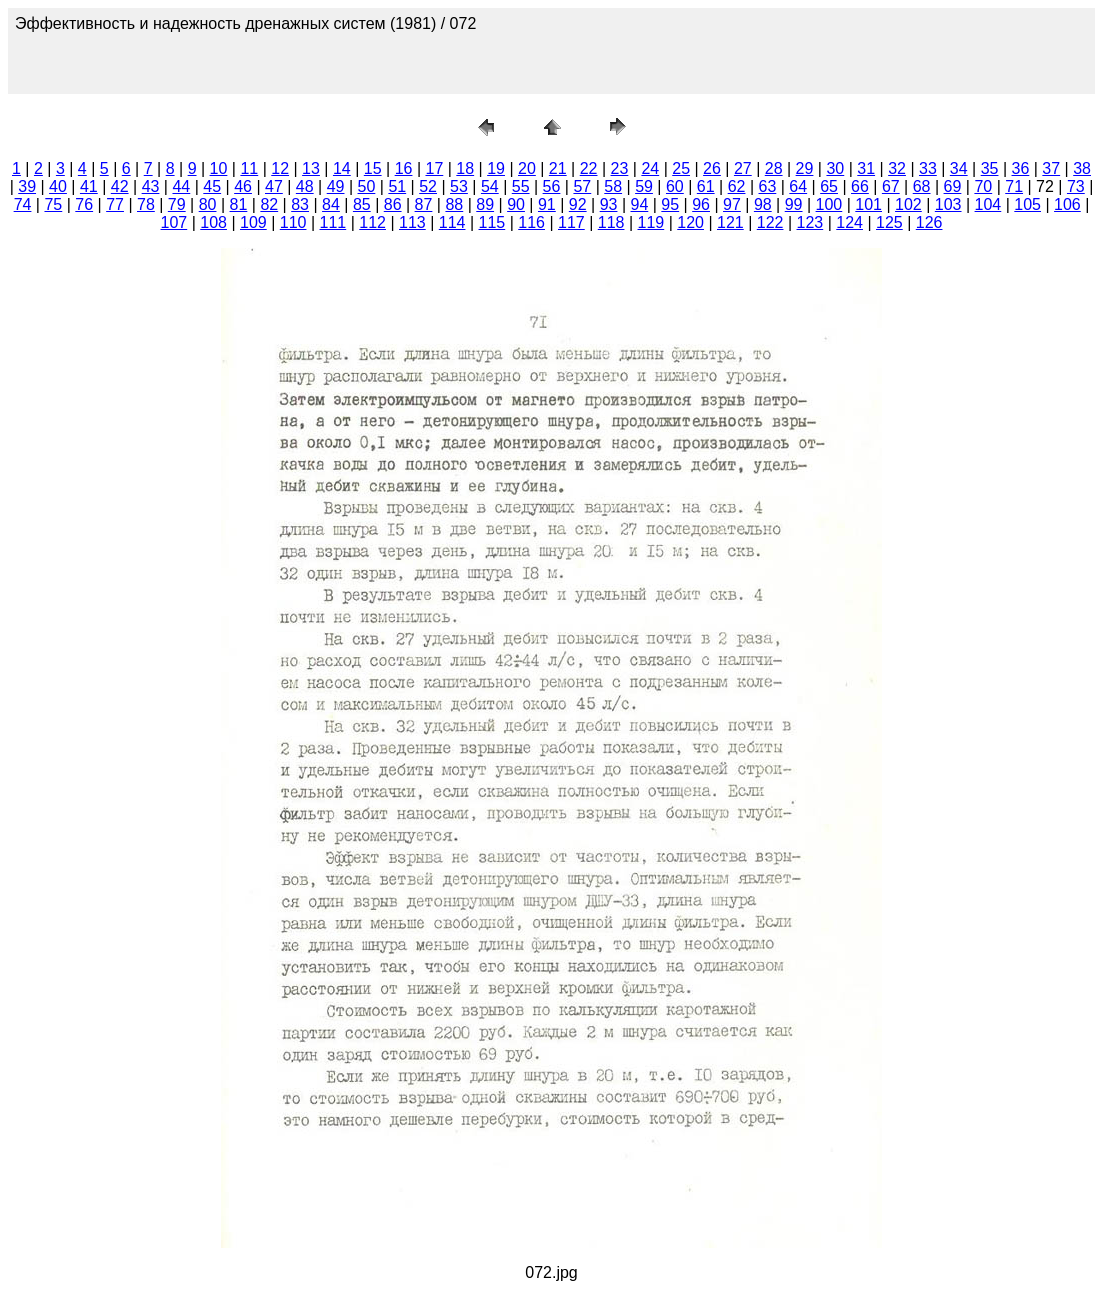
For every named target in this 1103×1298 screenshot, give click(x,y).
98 (763, 204)
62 (737, 186)
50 (367, 186)
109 (253, 222)
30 (835, 168)
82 (269, 204)
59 (644, 186)
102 (908, 204)
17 (434, 168)
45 (212, 186)
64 (798, 186)
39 (27, 186)
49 (336, 186)
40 (58, 186)
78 (146, 204)
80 (208, 204)
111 (333, 222)
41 (89, 186)
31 (866, 168)
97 (732, 204)
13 (311, 168)
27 (743, 168)
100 (829, 204)
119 (651, 222)
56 (552, 186)
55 (521, 186)
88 (454, 204)
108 (213, 222)
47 (274, 186)
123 (810, 222)
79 (177, 204)
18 (465, 168)
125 (889, 222)
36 (1021, 168)
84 (331, 204)
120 (690, 222)
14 (342, 168)
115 (492, 222)
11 (249, 168)
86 (393, 204)
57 (582, 186)
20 (527, 168)
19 (496, 168)
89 (485, 204)
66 (860, 186)
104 (988, 204)
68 (922, 186)
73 (1076, 186)
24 (650, 168)
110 (293, 222)
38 (1082, 168)
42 (120, 186)
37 (1051, 168)
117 (571, 222)
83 (300, 204)
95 (670, 204)
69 (953, 186)
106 (1067, 204)
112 (372, 222)
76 (84, 204)
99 (794, 204)
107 (174, 222)
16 (404, 168)
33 (928, 168)
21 (558, 168)
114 (452, 222)
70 (983, 186)
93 (609, 204)
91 (547, 204)
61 (706, 186)
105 (1027, 204)
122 (770, 222)
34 (959, 168)
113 (412, 222)
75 (53, 204)
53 (459, 186)
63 (768, 186)
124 (849, 222)
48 (305, 186)
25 (681, 168)
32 (897, 168)
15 (373, 168)
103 (948, 204)
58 (613, 186)
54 (490, 186)
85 (362, 204)
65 (829, 186)
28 (774, 168)
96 (701, 204)
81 (239, 204)
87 (424, 204)
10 (219, 168)
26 (712, 168)
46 (243, 186)
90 (516, 204)
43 (151, 186)
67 (891, 186)
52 (428, 186)
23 (620, 168)
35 (990, 168)
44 (181, 186)
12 (280, 168)
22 (589, 168)
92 (578, 204)
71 (1014, 186)
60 (675, 186)
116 (531, 222)
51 (397, 186)
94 (640, 204)
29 (805, 168)
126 (929, 222)
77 (115, 204)
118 (611, 222)
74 (23, 204)
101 (868, 204)
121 (730, 222)
